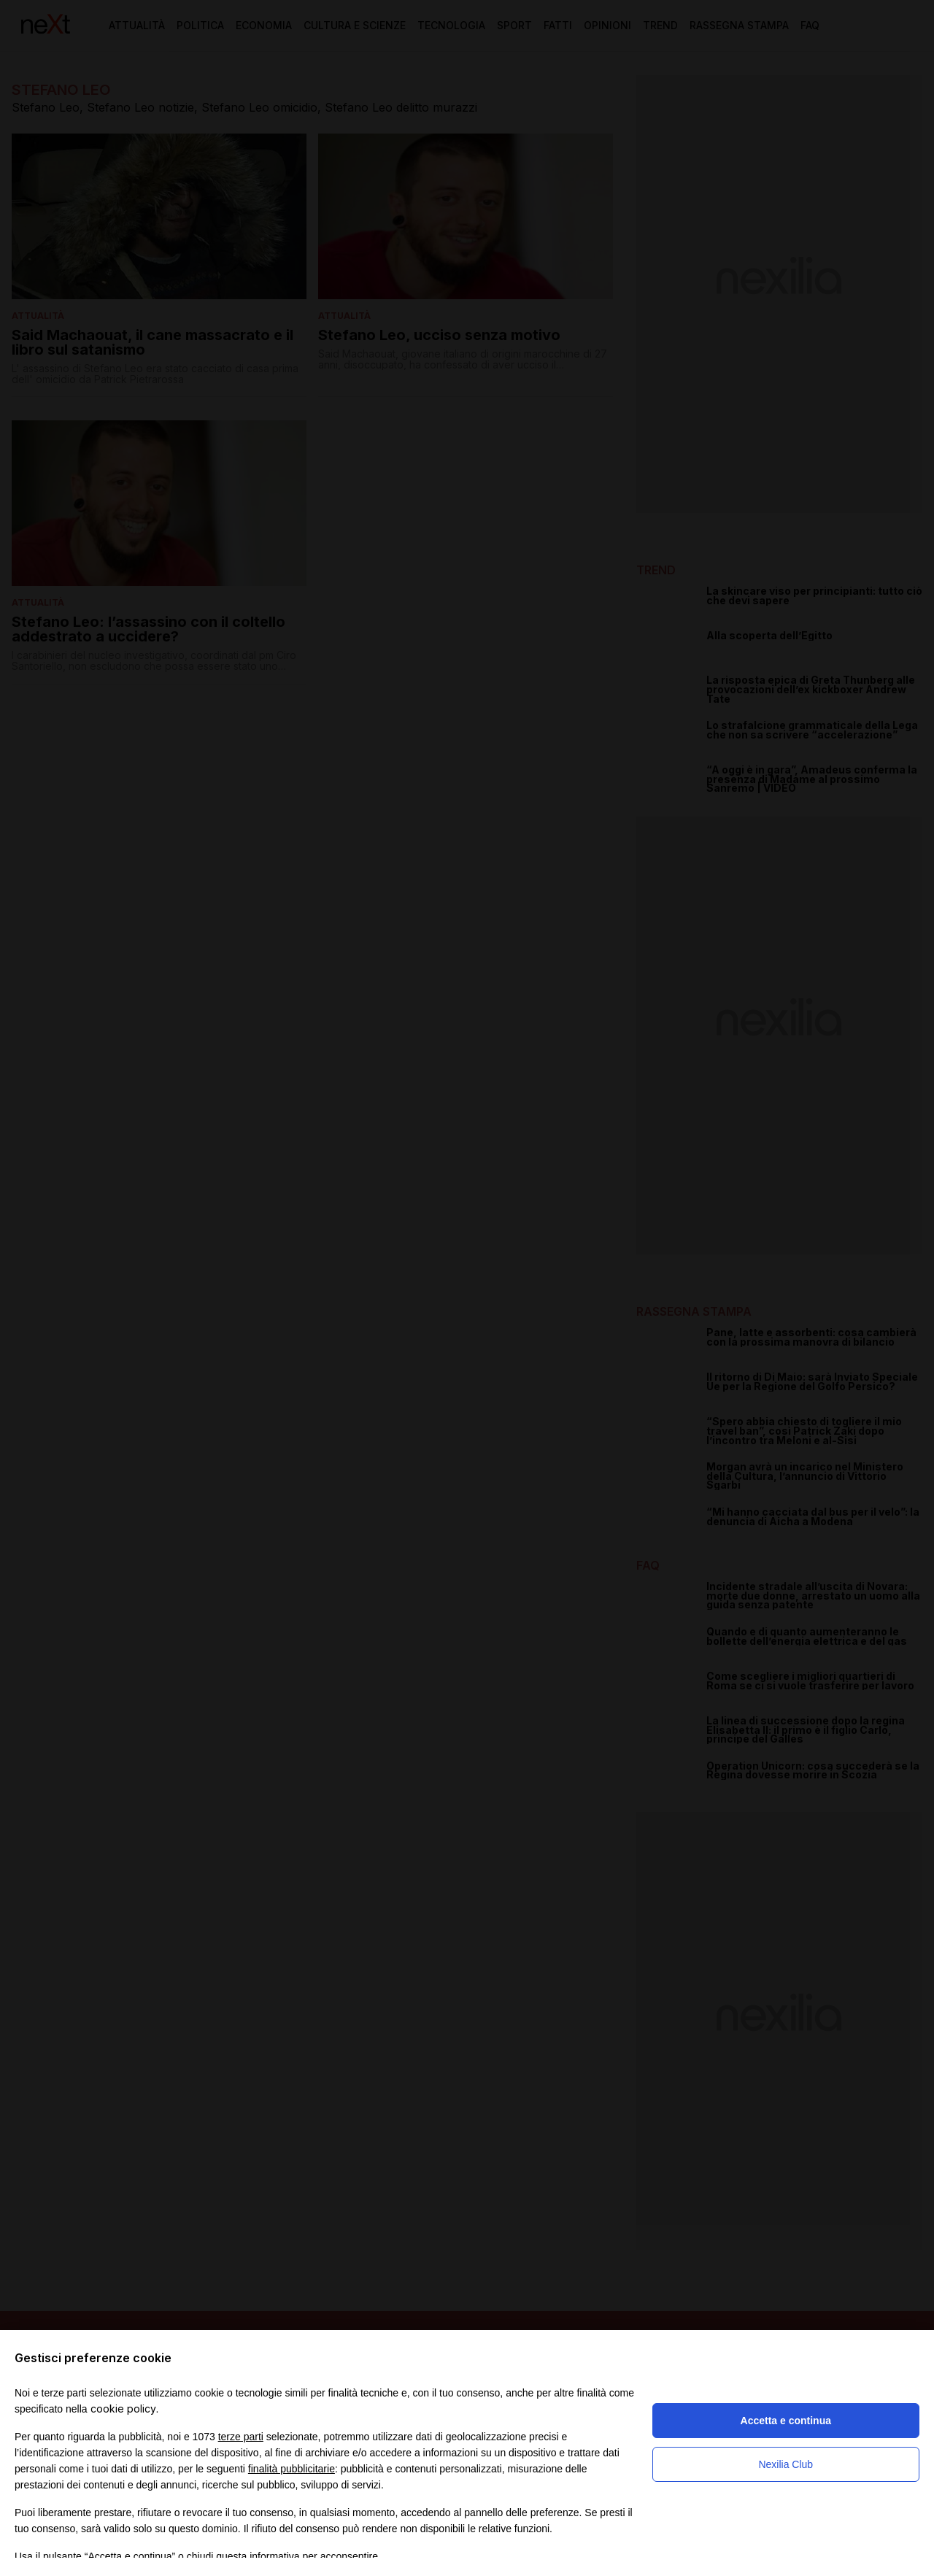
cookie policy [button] (123, 2408)
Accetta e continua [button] (786, 2420)
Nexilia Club (785, 2464)
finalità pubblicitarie (291, 2469)
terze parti (240, 2436)
